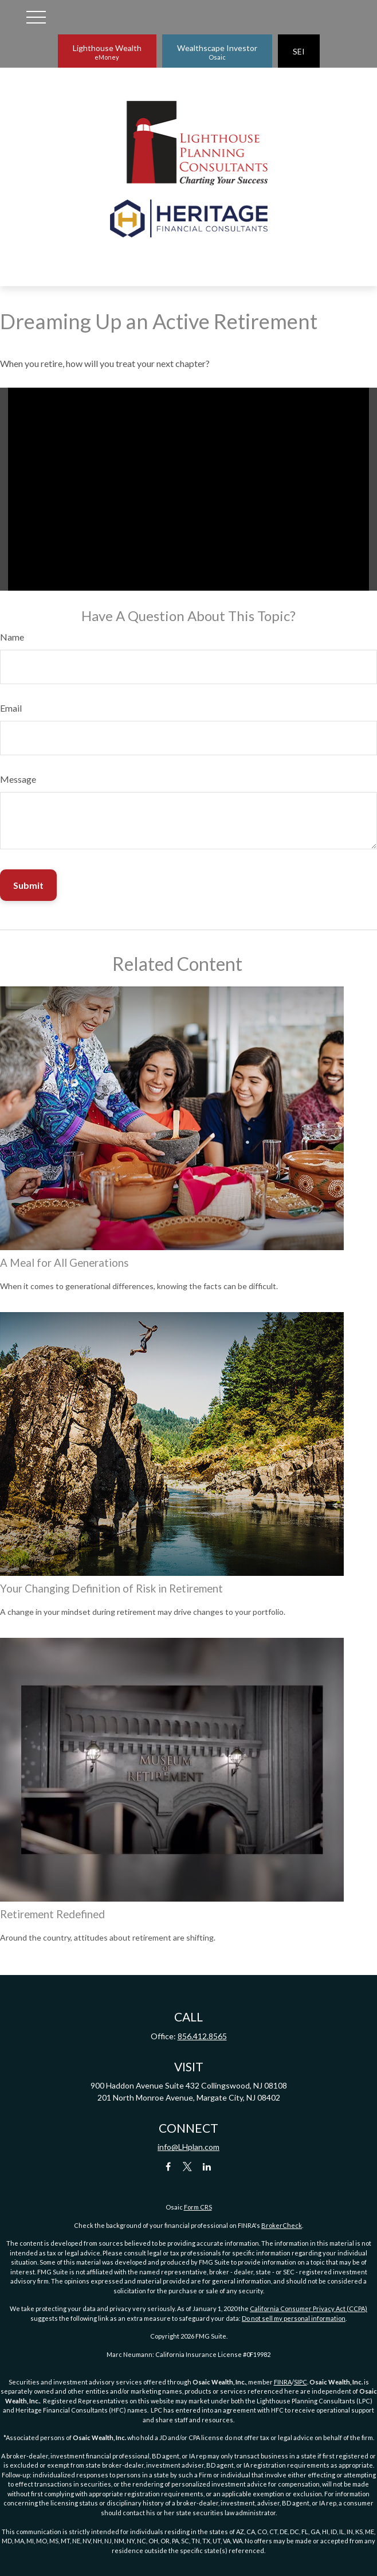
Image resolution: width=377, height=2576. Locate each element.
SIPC (300, 2382)
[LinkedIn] (207, 2166)
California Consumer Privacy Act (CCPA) (308, 2308)
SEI (299, 51)
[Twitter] (187, 2166)
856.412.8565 (202, 2036)
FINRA (283, 2382)
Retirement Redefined (52, 1914)
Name (12, 636)
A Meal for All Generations (64, 1262)
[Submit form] (28, 885)
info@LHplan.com (188, 2147)
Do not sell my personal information (293, 2318)
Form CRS (198, 2207)
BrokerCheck (281, 2225)
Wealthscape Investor (217, 52)
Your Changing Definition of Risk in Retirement (111, 1588)
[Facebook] (168, 2166)
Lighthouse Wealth (107, 52)
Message (18, 779)
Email (11, 707)
